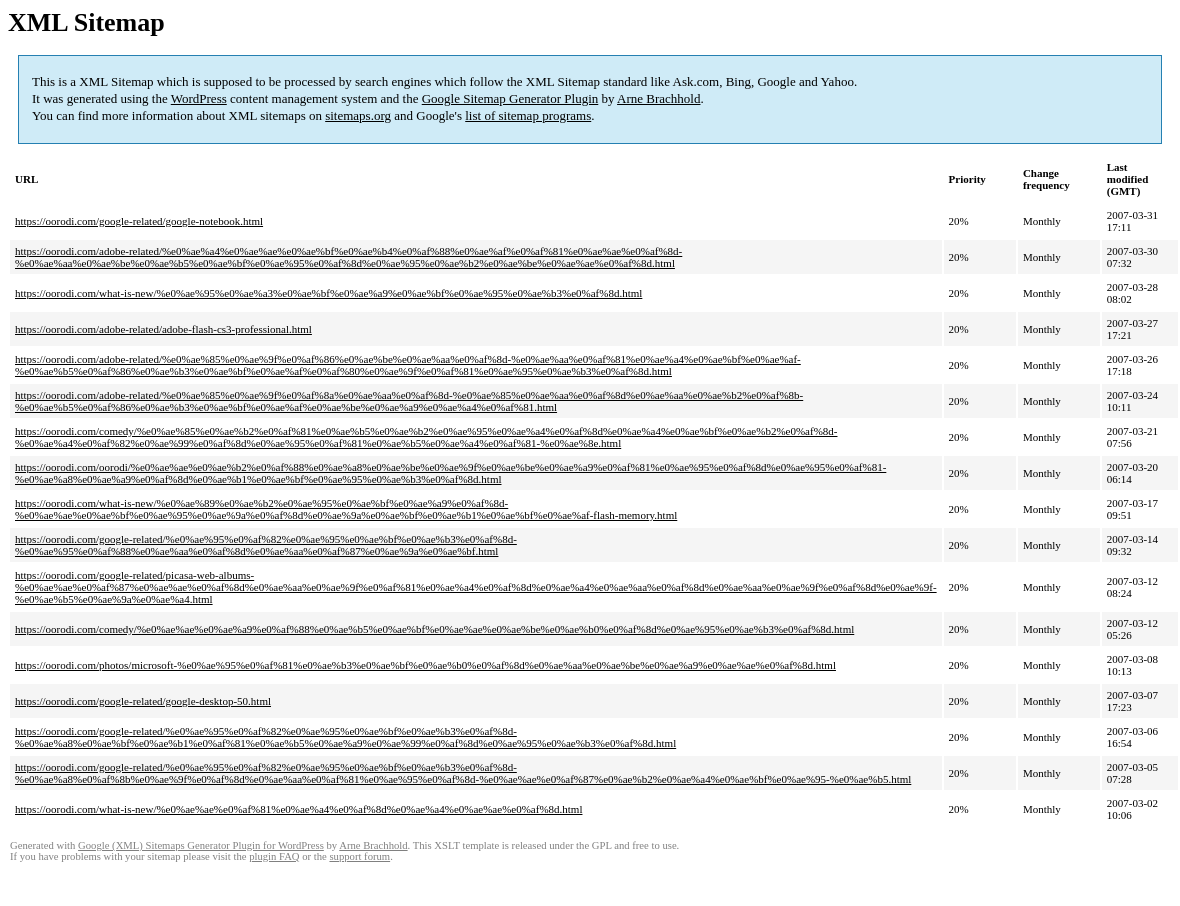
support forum (359, 856)
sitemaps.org (358, 115)
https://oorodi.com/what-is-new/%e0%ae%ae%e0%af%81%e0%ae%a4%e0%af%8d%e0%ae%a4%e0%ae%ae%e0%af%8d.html (298, 809)
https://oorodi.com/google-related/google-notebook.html (139, 221)
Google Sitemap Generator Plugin (510, 98)
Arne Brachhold (658, 98)
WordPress (199, 98)
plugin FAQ (274, 856)
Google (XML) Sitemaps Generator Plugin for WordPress (201, 845)
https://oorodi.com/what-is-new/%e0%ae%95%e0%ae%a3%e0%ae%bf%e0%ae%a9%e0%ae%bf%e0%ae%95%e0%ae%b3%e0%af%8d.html (328, 293)
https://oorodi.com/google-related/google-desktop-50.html (143, 701)
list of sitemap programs (528, 115)
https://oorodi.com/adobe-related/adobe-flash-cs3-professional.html (163, 329)
